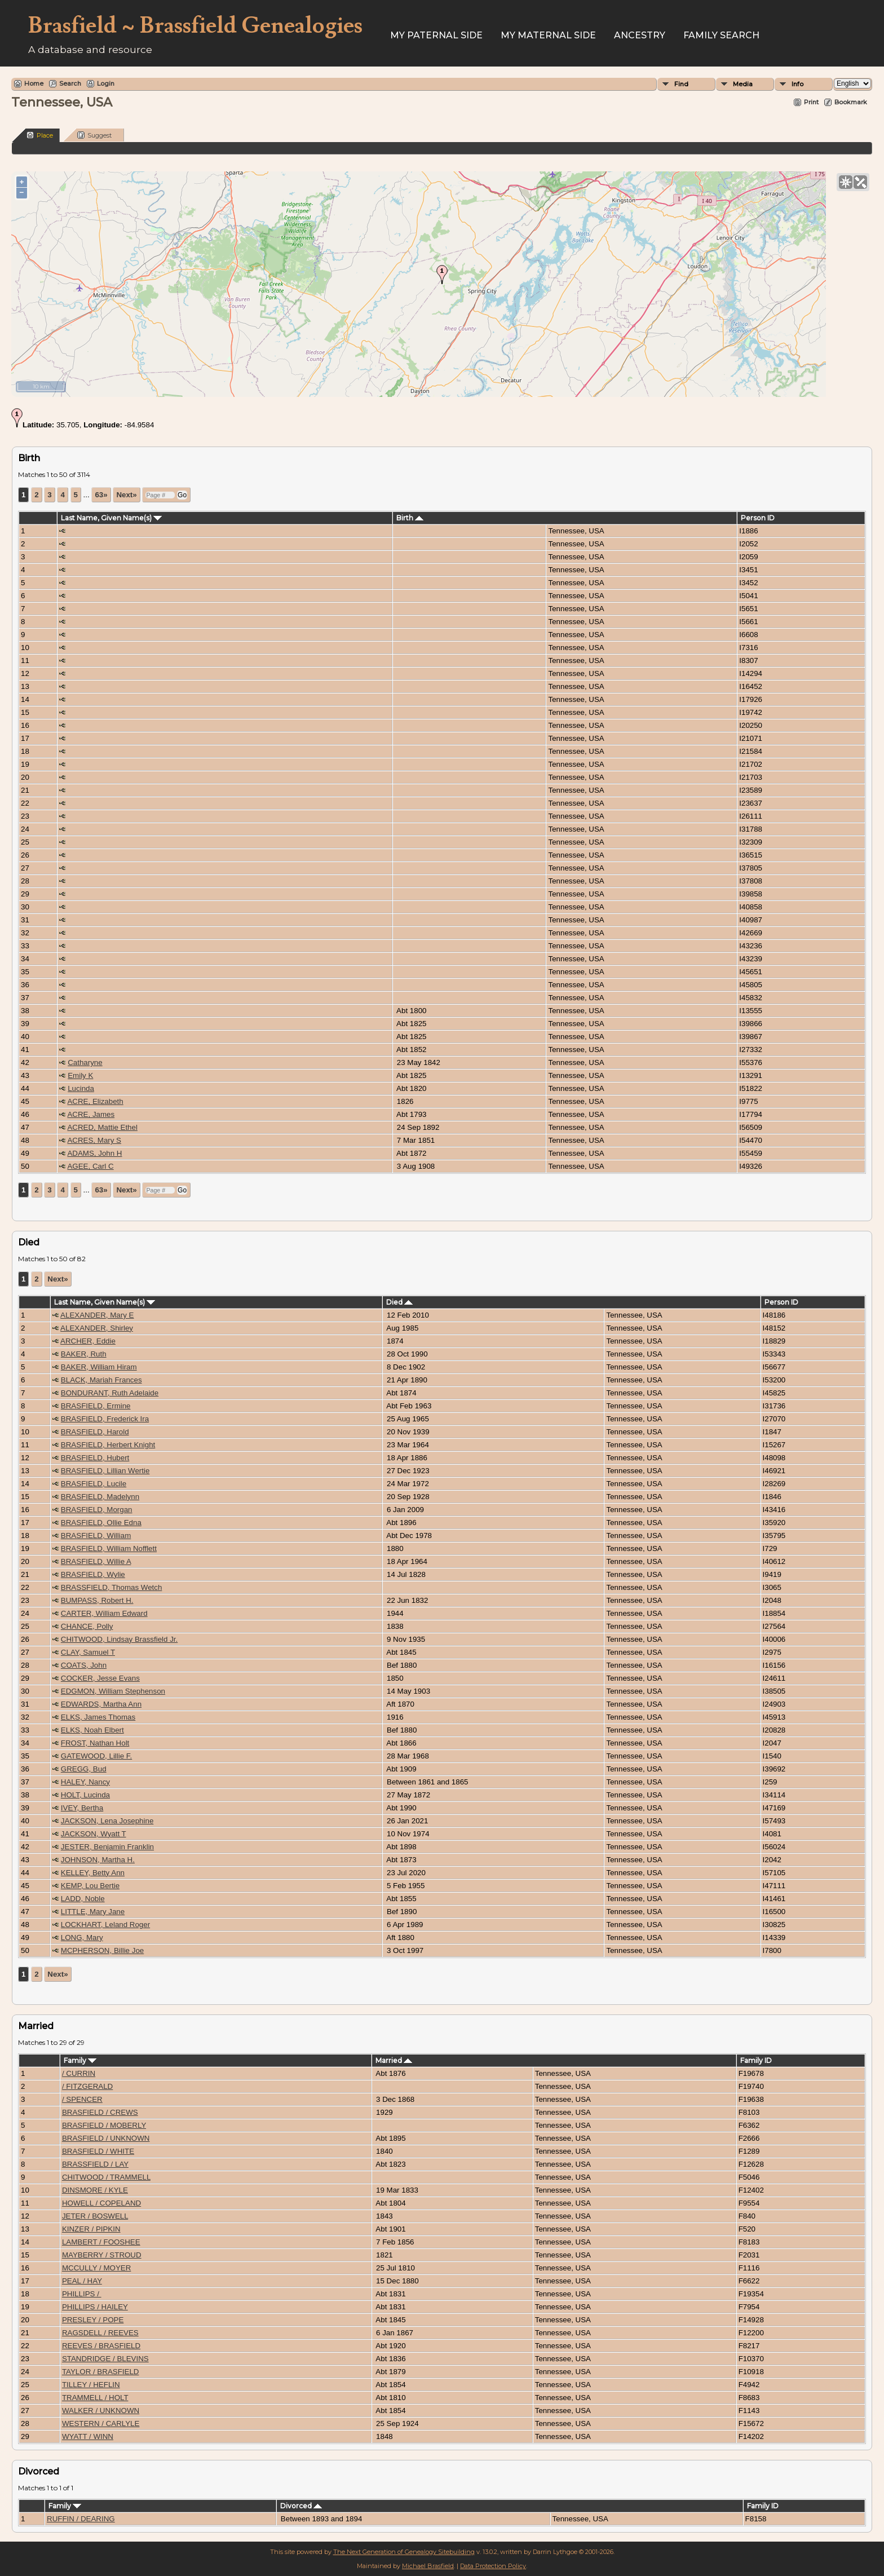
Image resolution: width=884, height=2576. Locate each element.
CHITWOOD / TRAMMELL (106, 2177)
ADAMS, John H (94, 1153)
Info (797, 84)
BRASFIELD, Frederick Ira (105, 1419)
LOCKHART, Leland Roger (105, 1924)
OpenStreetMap (803, 392)
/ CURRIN (78, 2073)
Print (811, 102)
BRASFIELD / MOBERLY (104, 2125)
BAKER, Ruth (84, 1354)
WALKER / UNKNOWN (100, 2410)
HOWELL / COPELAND (101, 2203)
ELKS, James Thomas (98, 1717)
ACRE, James (90, 1114)
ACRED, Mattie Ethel (102, 1127)
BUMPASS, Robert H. (97, 1600)
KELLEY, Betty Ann (93, 1872)
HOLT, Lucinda (85, 1795)
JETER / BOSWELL (95, 2216)
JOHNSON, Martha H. (98, 1859)
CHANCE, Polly (87, 1626)
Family (80, 2060)
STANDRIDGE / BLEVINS (105, 2358)
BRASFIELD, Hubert (95, 1457)
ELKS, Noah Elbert (92, 1730)
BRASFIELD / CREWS (100, 2112)
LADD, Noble (83, 1898)
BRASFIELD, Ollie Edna (101, 1522)
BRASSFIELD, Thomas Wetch (111, 1587)
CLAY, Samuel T (88, 1652)
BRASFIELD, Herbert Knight (108, 1445)
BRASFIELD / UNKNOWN (106, 2138)
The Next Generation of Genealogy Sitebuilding (404, 2552)
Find (681, 84)
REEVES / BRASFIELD (101, 2345)
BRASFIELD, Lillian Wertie (105, 1470)
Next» (126, 495)
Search (70, 83)
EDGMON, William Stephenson (113, 1691)
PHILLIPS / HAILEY (95, 2307)
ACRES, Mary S (94, 1140)
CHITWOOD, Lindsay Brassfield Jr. (119, 1639)
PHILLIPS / (81, 2294)
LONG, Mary (82, 1937)
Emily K (80, 1075)
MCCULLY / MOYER (96, 2268)
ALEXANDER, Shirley (96, 1328)
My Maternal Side (548, 35)
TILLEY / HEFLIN (91, 2384)
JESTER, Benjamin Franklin (107, 1846)
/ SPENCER (82, 2099)
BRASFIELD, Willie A (96, 1561)
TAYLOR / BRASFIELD (100, 2371)
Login (105, 83)
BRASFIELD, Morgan (96, 1509)
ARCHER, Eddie (88, 1341)
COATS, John (84, 1665)
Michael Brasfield (428, 2566)
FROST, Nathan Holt (95, 1743)
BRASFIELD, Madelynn (100, 1496)
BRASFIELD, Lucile (93, 1483)
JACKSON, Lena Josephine (107, 1821)
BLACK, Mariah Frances (101, 1380)
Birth (409, 518)
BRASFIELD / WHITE (98, 2151)
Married (393, 2060)
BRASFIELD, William (96, 1535)
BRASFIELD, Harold (95, 1432)
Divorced (301, 2506)
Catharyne (85, 1062)
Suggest (94, 135)
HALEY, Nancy (85, 1782)
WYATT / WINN (87, 2436)
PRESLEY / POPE (92, 2320)
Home (33, 83)
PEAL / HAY (82, 2281)
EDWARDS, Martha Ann (101, 1704)
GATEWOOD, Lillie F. (96, 1756)
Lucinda (81, 1088)
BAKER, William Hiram (99, 1367)
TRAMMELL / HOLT (95, 2397)
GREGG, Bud (84, 1769)
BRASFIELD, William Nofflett (109, 1548)
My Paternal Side (436, 35)
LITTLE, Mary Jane (93, 1911)
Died (399, 1302)
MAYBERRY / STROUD (102, 2255)
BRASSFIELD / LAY (95, 2164)
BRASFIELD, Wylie (93, 1574)
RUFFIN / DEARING (81, 2519)
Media (743, 84)
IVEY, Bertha (82, 1808)
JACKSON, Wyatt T (93, 1834)
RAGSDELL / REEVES (100, 2332)
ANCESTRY (639, 35)
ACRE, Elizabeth (95, 1101)
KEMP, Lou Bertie (90, 1885)
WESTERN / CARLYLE (101, 2423)
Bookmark (850, 102)
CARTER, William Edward (104, 1613)
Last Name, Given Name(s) (111, 518)
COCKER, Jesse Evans (100, 1678)
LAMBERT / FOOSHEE (101, 2242)
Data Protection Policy (493, 2566)
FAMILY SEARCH (721, 35)
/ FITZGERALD (87, 2086)
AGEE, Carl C (90, 1166)
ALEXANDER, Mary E (97, 1315)
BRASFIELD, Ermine (96, 1406)
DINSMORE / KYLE (95, 2190)
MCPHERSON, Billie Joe (102, 1950)
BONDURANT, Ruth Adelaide (109, 1393)
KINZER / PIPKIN (91, 2229)
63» (101, 495)
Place (39, 135)
